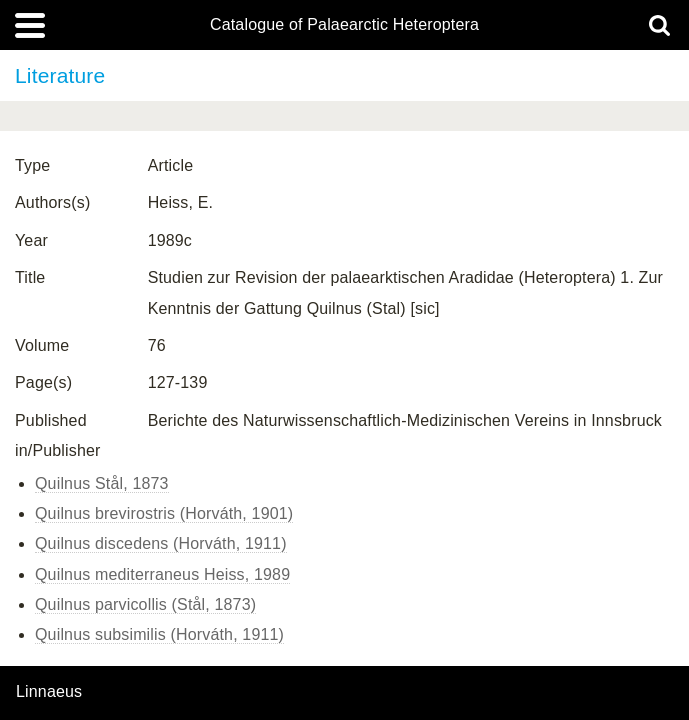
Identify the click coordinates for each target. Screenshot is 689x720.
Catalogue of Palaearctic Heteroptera (344, 25)
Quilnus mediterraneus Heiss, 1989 (162, 574)
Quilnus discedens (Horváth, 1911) (161, 543)
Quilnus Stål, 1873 (102, 483)
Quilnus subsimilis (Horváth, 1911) (159, 634)
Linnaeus (49, 692)
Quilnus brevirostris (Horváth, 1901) (164, 513)
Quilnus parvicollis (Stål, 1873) (145, 604)
